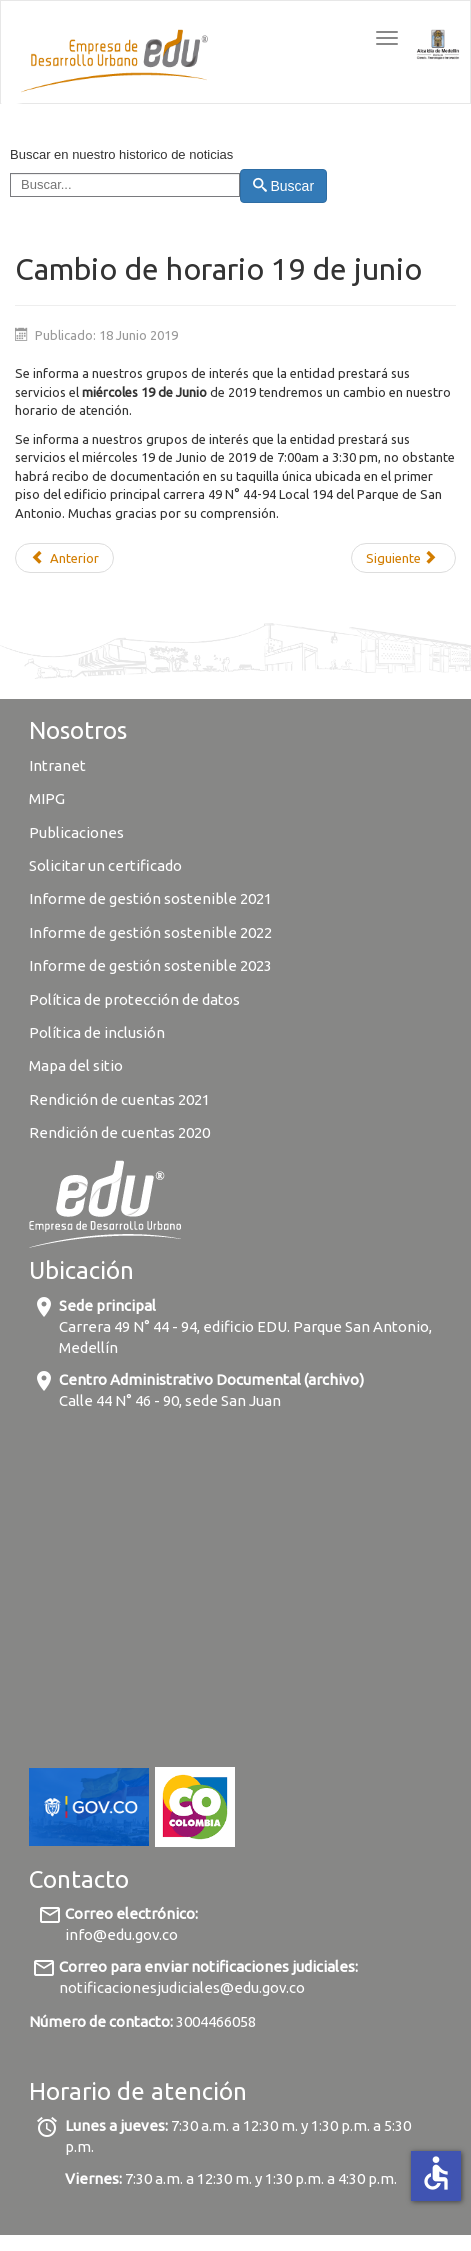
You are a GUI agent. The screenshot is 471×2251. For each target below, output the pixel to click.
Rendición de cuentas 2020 (119, 1132)
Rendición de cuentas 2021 (119, 1099)
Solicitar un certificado (105, 865)
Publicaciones (76, 832)
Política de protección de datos (136, 999)
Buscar (283, 186)
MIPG (47, 798)
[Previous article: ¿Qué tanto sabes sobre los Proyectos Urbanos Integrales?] (64, 558)
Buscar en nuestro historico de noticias (121, 154)
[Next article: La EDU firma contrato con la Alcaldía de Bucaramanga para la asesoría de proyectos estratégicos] (403, 558)
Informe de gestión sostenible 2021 (150, 898)
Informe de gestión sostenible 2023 (150, 965)
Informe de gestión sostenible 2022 (150, 932)
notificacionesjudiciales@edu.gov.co (182, 1987)
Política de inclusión (97, 1032)
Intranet (57, 765)
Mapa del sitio (76, 1065)
